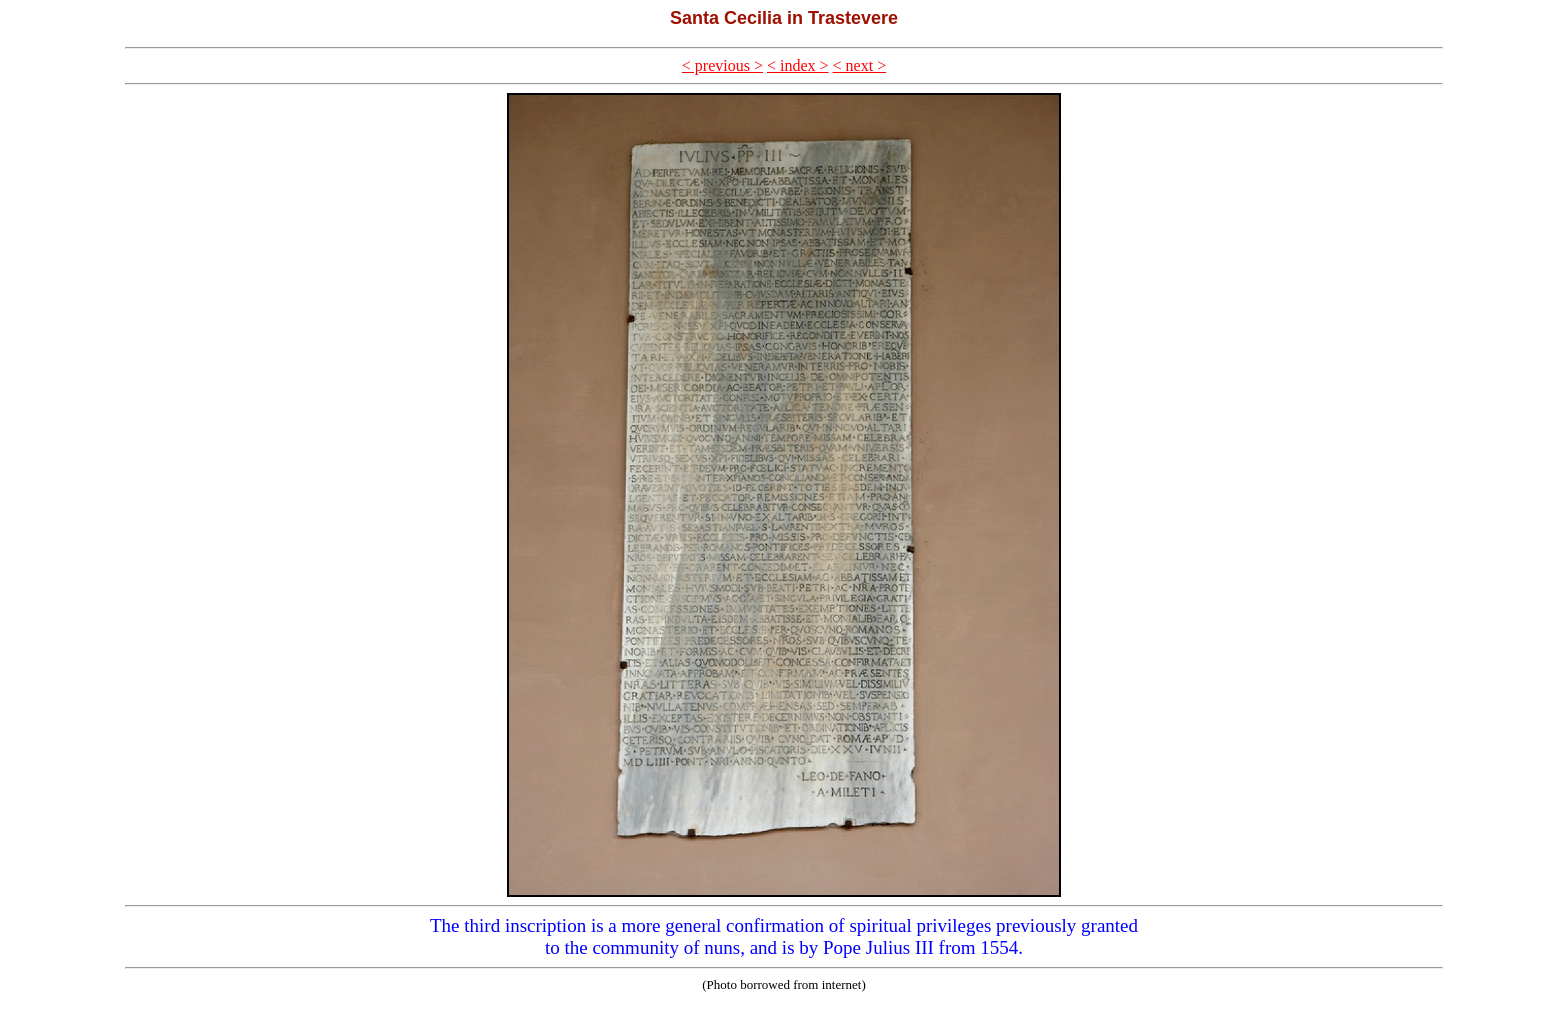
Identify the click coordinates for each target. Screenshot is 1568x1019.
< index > (798, 65)
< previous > (722, 65)
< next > (860, 65)
